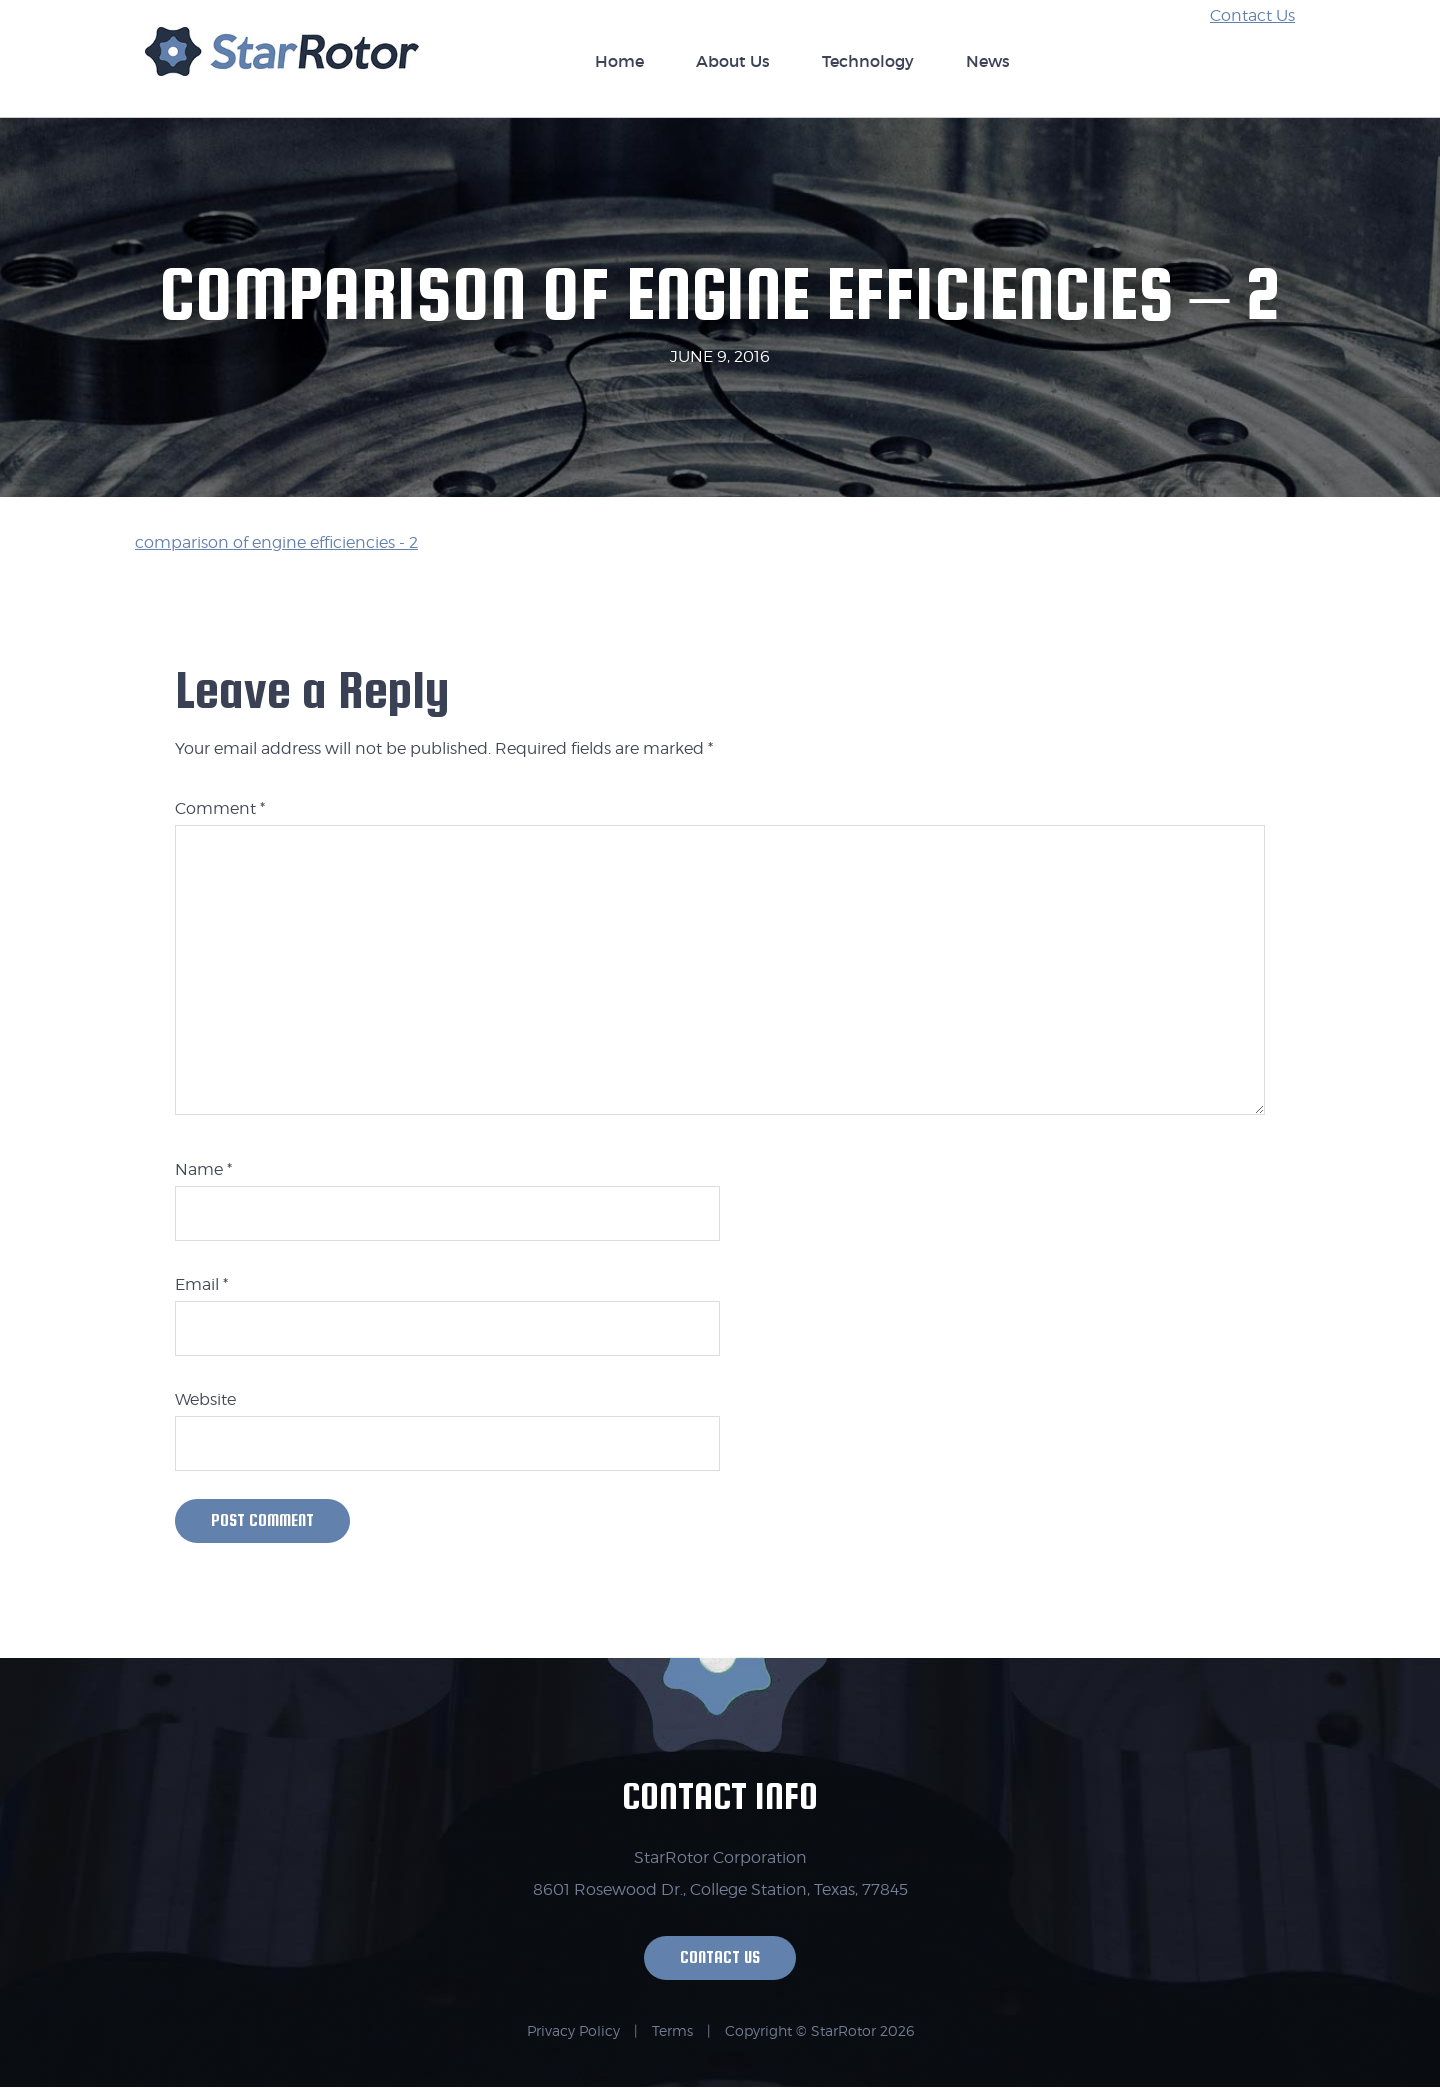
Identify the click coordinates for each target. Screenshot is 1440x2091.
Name (203, 1169)
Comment (220, 808)
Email (201, 1284)
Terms (672, 2034)
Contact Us (1252, 15)
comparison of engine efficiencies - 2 (276, 542)
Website (205, 1399)
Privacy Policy (573, 2034)
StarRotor (282, 62)
